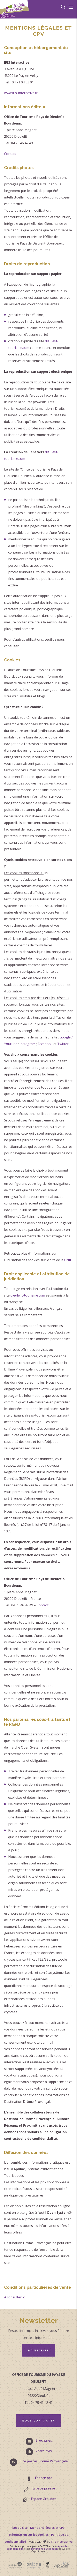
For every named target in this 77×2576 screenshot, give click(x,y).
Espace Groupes (43, 2498)
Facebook (45, 1044)
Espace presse (43, 2488)
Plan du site (19, 2528)
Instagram (28, 1044)
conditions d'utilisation (44, 2549)
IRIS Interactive (61, 2542)
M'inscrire (38, 2350)
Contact (10, 153)
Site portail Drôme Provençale (44, 2461)
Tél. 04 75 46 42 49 (38, 2402)
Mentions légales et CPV (47, 2528)
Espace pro (43, 2478)
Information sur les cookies (28, 2535)
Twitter (63, 1044)
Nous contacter (38, 2420)
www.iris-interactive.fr (21, 93)
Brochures (44, 2440)
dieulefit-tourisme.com (27, 1295)
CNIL (68, 1260)
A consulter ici (14, 2297)
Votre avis (44, 2451)
